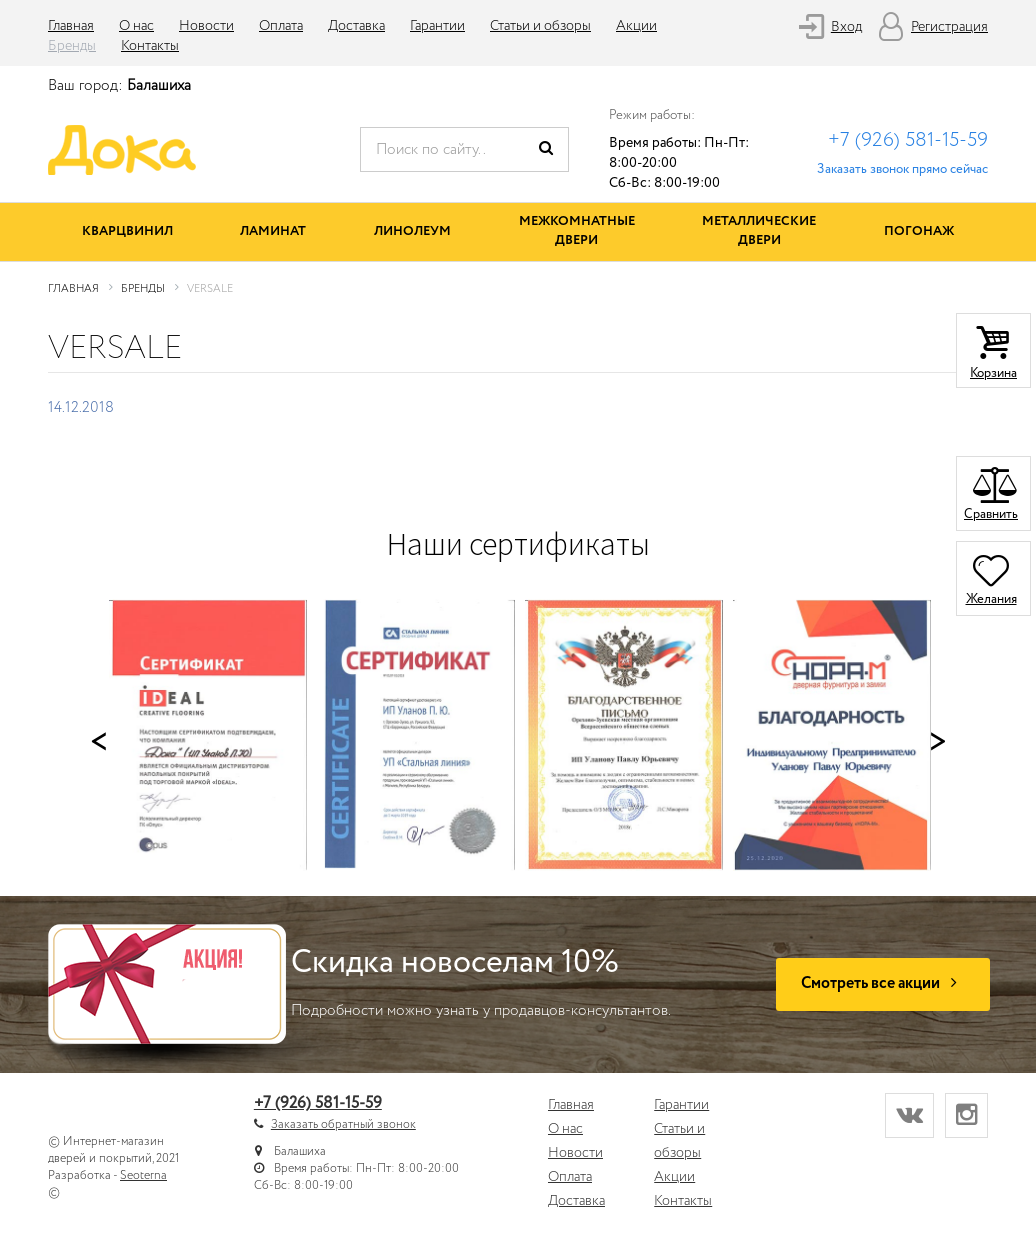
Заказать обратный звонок (343, 1124)
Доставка (356, 26)
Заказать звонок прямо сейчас (902, 169)
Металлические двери (759, 231)
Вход (846, 27)
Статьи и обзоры (540, 26)
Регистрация (949, 27)
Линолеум (412, 231)
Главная (71, 26)
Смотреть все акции (883, 983)
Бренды (72, 46)
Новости (206, 26)
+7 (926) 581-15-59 (908, 140)
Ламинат (273, 231)
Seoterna (143, 1175)
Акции (636, 26)
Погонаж (919, 231)
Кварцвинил (127, 231)
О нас (136, 26)
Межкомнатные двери (577, 231)
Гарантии (437, 26)
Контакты (150, 46)
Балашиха (159, 86)
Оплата (281, 26)
